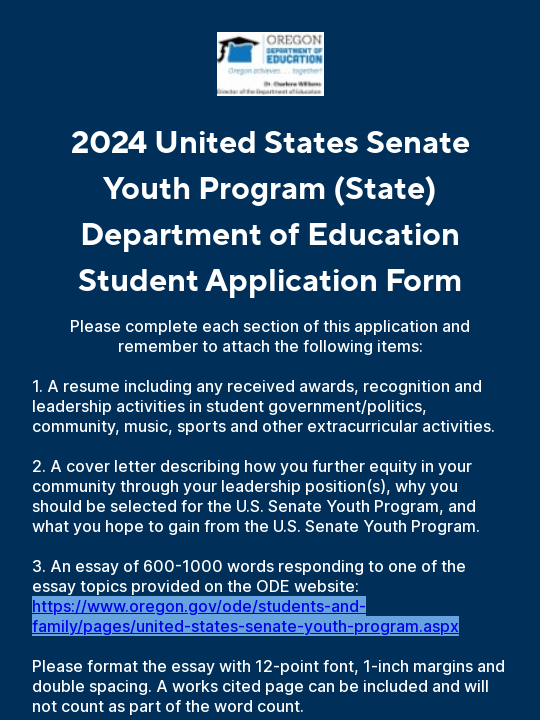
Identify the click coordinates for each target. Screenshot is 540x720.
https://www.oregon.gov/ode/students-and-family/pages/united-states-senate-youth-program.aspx (245, 616)
